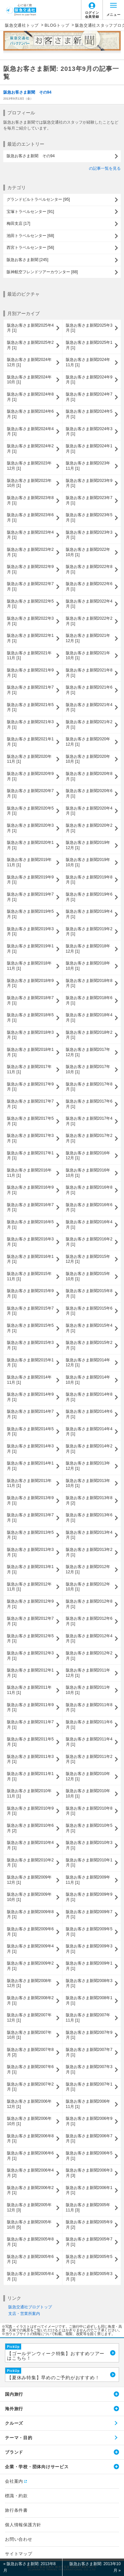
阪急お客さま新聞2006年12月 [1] (29, 2104)
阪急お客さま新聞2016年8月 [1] (89, 1190)
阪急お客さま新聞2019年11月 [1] (29, 862)
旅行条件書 (16, 2510)
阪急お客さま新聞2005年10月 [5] (29, 2225)
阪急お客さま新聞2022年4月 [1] (89, 604)
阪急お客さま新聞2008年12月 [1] (29, 1983)
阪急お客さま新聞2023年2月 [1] (30, 552)
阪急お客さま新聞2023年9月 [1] (89, 483)
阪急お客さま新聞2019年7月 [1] (30, 897)
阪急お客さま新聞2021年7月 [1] (30, 690)
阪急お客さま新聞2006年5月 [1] (89, 2156)
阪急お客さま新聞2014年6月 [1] (89, 1414)
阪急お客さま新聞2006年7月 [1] (89, 2139)
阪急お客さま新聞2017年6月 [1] (89, 1104)
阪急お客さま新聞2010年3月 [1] (89, 1845)
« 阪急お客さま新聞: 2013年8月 (29, 2566)
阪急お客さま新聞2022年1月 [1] (30, 638)
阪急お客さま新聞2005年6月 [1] (30, 2259)
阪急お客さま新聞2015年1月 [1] (30, 1363)
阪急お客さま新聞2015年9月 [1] (30, 1293)
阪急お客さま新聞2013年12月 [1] (88, 1466)
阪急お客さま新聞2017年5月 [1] (30, 1121)
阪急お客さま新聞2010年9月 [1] (30, 1811)
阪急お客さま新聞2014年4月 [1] (89, 1431)
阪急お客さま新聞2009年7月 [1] (89, 1914)
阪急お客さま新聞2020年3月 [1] (30, 828)
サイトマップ (18, 2553)
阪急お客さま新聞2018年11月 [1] (29, 966)
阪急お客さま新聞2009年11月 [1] (88, 1880)
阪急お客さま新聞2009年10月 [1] (29, 1897)
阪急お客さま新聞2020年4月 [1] (89, 811)
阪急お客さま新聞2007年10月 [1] (29, 2035)
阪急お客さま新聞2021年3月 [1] (30, 724)
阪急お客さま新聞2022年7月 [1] (30, 586)
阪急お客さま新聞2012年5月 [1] (30, 1638)
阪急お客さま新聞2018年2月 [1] (89, 1035)
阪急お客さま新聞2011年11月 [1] (29, 1690)
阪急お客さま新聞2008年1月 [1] (89, 2000)
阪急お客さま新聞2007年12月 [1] (29, 2018)
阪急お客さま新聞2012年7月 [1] (30, 1621)
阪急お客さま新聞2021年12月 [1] (88, 638)
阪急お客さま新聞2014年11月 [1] (29, 1380)
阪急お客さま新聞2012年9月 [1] (30, 1604)
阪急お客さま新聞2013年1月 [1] (30, 1569)
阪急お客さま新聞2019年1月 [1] (30, 949)
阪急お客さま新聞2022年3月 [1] (30, 621)
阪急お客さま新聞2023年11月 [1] (88, 466)
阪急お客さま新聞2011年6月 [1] (89, 1725)
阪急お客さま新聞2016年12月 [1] (88, 1156)
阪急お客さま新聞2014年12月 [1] (88, 1363)
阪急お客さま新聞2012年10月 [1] (88, 1587)
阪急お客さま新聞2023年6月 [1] (30, 517)
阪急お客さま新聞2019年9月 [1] (30, 880)
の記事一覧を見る (105, 168)
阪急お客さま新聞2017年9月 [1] (30, 1087)
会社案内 (14, 2481)
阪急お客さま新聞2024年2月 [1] (30, 449)
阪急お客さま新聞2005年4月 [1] (30, 2276)
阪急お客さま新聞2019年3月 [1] (30, 931)
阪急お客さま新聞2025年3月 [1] (89, 328)
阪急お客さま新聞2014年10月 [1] (88, 1380)
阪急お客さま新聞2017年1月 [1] (30, 1156)
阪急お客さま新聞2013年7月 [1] (30, 1518)
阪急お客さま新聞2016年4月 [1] (89, 1224)
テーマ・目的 (18, 2437)
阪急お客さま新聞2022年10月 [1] (88, 552)
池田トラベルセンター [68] (30, 235)
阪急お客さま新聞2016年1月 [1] (30, 1259)
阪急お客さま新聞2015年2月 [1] (89, 1345)
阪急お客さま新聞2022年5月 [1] (30, 604)
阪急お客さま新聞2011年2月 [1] (89, 1759)
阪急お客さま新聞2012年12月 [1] (88, 1569)
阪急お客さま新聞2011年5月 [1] (30, 1742)
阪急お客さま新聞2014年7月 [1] (30, 1414)
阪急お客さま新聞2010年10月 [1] (88, 1793)
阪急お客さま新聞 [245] (27, 259)
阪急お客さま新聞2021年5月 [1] (30, 707)
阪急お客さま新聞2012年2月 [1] (89, 1656)
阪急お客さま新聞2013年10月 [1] (88, 1483)
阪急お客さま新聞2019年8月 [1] (89, 880)
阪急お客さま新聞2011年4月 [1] (89, 1742)
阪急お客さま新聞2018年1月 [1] (30, 1052)
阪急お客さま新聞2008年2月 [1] (30, 2000)
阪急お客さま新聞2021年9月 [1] (30, 673)
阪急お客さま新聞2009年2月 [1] (30, 1966)
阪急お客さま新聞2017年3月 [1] (30, 1138)
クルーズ (14, 2423)
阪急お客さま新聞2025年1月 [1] (89, 345)
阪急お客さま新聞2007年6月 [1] (30, 2069)
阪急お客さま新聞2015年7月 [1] (30, 1311)
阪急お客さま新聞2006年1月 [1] (89, 2190)
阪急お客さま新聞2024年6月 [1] (30, 414)
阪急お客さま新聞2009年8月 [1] (30, 1914)
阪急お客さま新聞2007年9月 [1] (89, 2035)
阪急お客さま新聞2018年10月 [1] (88, 966)
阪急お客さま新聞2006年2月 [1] (30, 2190)
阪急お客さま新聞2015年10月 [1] (88, 1276)
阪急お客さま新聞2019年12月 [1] (88, 845)
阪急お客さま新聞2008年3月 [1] (89, 1983)
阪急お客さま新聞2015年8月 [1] (89, 1293)
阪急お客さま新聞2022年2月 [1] (89, 621)
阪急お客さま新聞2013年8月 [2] (89, 1500)
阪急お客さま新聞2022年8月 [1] (89, 569)
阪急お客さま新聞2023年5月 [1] (89, 517)
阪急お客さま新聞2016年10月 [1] (88, 1173)
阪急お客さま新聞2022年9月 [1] (30, 569)
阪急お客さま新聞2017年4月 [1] (89, 1121)
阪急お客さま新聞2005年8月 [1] (30, 2242)
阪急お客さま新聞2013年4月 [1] (89, 1535)
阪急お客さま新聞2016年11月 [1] (29, 1173)
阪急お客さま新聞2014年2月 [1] (89, 1449)
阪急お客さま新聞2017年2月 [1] (89, 1138)
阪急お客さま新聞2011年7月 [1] (30, 1725)
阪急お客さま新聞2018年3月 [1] (30, 1035)
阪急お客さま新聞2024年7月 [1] (89, 397)
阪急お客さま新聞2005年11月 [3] (88, 2207)
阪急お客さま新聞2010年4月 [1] (30, 1845)
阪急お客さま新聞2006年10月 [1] (29, 2121)
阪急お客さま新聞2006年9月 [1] (89, 2121)
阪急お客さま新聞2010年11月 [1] (29, 1793)
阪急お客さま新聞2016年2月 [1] (89, 1242)
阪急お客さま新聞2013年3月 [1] (30, 1552)
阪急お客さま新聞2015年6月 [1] (89, 1311)
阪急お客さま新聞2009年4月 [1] (30, 1949)
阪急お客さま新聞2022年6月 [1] (89, 586)
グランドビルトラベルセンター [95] (38, 199)
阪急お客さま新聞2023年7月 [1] (89, 500)
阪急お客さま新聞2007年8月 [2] (30, 2052)
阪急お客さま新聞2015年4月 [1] (89, 1328)
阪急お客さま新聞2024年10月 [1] (29, 380)
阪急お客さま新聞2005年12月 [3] (29, 2207)
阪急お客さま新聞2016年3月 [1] (30, 1242)
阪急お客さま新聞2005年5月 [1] (89, 2259)
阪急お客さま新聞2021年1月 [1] (30, 742)
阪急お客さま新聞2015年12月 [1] (88, 1259)
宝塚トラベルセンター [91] (30, 211)
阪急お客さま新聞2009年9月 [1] (89, 1897)
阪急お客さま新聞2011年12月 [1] (88, 1673)
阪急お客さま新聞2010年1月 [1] (89, 1863)
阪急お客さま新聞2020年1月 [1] (30, 845)
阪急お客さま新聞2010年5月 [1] (89, 1828)
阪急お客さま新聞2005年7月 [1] (89, 2242)
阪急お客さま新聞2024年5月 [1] (89, 414)
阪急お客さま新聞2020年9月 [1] (30, 776)
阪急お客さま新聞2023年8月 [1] (30, 500)
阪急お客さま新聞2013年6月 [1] (89, 1518)
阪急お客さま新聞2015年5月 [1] (30, 1328)
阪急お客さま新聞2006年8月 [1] (30, 2139)
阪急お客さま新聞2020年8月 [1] (89, 776)
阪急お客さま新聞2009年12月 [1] (29, 1880)
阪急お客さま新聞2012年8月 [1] (89, 1604)
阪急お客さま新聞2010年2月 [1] (30, 1863)
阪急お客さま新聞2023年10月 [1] (29, 483)
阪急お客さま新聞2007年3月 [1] (89, 2069)
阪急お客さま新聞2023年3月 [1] (89, 535)
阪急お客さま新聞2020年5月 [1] (30, 811)
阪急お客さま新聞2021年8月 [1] (89, 673)
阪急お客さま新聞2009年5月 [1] (89, 1932)
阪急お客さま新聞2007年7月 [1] (89, 2052)
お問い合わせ (18, 2539)
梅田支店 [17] (18, 223)
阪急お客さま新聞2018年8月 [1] (89, 983)
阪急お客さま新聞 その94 (27, 92)
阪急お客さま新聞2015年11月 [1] (29, 1276)
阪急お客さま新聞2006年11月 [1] (88, 2104)
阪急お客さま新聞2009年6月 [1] (30, 1932)
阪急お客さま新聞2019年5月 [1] (30, 914)
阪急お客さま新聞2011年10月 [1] (88, 1690)
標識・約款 (16, 2495)
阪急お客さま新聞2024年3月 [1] (89, 431)
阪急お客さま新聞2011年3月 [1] (30, 1759)
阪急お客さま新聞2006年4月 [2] (30, 2173)
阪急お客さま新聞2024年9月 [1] (89, 380)
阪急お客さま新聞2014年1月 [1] (30, 1466)
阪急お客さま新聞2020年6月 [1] (89, 793)
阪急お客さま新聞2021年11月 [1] (29, 656)
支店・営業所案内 (24, 2313)
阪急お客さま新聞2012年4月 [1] (89, 1638)
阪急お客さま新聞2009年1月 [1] (89, 1966)
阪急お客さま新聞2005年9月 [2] (89, 2225)
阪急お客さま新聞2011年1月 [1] (30, 1776)
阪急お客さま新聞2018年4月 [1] (89, 1017)
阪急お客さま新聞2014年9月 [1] (30, 1397)
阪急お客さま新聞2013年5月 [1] (30, 1535)
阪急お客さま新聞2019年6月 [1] (89, 897)
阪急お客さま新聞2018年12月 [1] (88, 949)
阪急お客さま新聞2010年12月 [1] (88, 1776)
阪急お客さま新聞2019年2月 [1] (89, 931)
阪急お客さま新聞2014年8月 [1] (89, 1397)
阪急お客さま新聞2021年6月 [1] (89, 690)
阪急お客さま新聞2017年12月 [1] (88, 1052)
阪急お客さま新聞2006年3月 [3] (89, 2173)
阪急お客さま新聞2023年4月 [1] (30, 535)
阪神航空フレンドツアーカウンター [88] (42, 272)
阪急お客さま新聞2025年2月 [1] (30, 345)
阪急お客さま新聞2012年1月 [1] (30, 1673)
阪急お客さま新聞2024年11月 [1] (88, 362)
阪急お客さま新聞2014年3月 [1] (30, 1449)
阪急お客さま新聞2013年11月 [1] (29, 1483)
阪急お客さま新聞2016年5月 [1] (30, 1224)
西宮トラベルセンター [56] (30, 247)
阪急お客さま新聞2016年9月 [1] (30, 1190)
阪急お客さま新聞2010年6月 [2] (30, 1828)
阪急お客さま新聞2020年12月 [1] (88, 742)
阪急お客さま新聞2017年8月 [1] (89, 1087)
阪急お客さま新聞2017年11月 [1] (29, 1069)
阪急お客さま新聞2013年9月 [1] (30, 1500)
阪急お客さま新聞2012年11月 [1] (29, 1587)
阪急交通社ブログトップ (30, 2307)
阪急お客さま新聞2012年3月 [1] (30, 1656)
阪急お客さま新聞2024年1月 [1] (89, 449)
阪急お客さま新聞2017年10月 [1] (88, 1069)
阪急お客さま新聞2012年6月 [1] (89, 1621)
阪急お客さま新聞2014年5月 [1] (30, 1431)
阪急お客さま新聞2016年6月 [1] (89, 1207)
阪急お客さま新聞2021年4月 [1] (89, 707)
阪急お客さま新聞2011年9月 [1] (30, 1707)
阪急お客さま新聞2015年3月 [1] (30, 1345)
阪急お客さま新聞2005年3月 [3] (89, 2276)
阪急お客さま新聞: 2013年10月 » (95, 2566)
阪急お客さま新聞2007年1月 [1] (89, 2087)
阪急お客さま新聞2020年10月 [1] (88, 759)
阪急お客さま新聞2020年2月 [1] (89, 828)
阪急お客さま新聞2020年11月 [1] (29, 759)
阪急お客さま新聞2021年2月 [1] (89, 724)
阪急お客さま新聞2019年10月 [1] (88, 862)
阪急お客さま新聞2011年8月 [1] (89, 1707)
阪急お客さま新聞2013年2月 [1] (89, 1552)
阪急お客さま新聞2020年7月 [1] (30, 793)
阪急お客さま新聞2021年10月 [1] (88, 656)
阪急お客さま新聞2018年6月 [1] (89, 1000)
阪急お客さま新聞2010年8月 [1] (89, 1811)
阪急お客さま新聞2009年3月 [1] (89, 1949)
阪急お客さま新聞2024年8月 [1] (30, 397)
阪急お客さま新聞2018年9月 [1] (30, 983)
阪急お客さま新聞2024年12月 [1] (29, 362)
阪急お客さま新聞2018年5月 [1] (30, 1017)
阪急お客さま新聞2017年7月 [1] (30, 1104)
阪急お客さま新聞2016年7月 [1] (30, 1207)
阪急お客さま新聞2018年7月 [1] (30, 1000)
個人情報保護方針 (23, 2524)
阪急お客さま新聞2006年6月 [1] (30, 2156)
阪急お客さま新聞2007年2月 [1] (30, 2087)
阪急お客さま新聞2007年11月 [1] (88, 2018)
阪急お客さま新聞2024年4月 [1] (30, 431)
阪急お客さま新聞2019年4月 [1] (89, 914)
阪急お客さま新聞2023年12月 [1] (29, 466)
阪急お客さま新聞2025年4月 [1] (30, 328)
